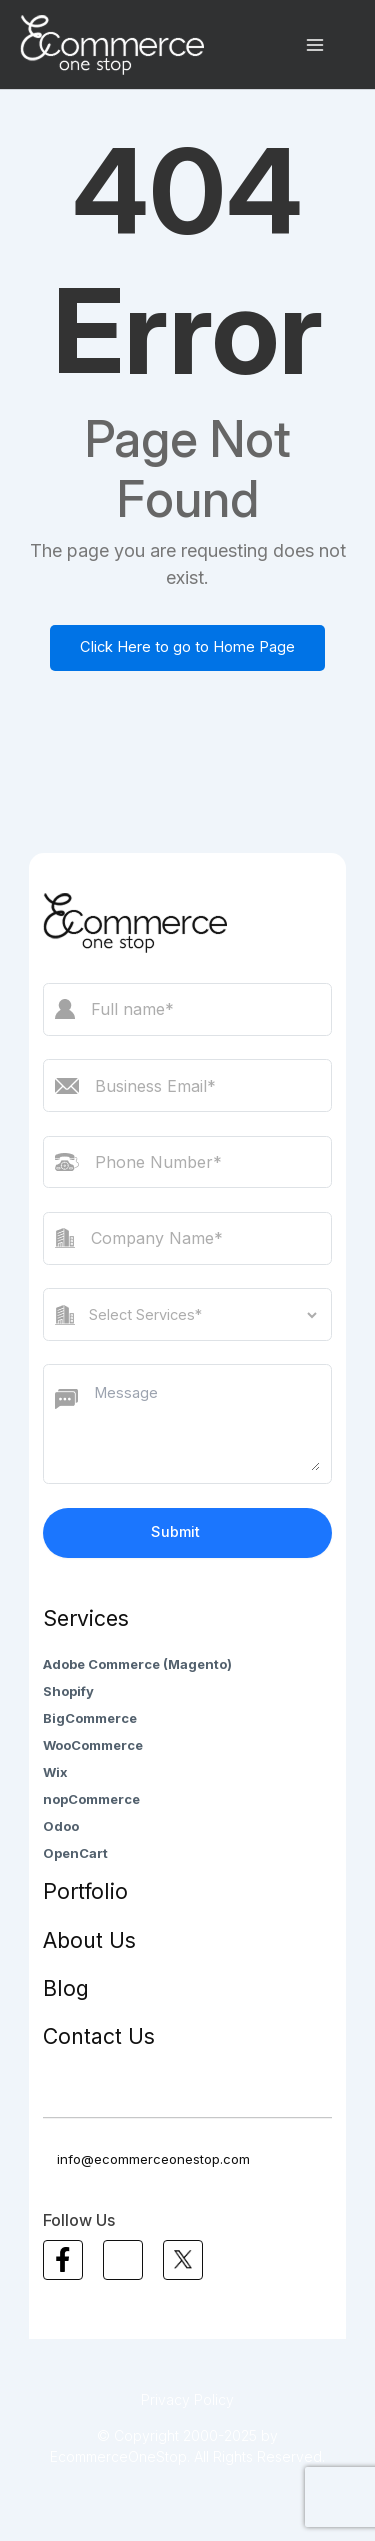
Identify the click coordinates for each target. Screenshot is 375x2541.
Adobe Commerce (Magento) (137, 1664)
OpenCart (75, 1853)
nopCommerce (91, 1799)
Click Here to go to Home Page (187, 647)
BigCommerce (90, 1718)
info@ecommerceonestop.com (146, 2159)
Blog (66, 1988)
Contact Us (99, 2036)
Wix (55, 1772)
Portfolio (85, 1891)
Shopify (68, 1691)
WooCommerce (93, 1745)
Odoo (61, 1826)
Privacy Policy (187, 2399)
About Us (89, 1940)
